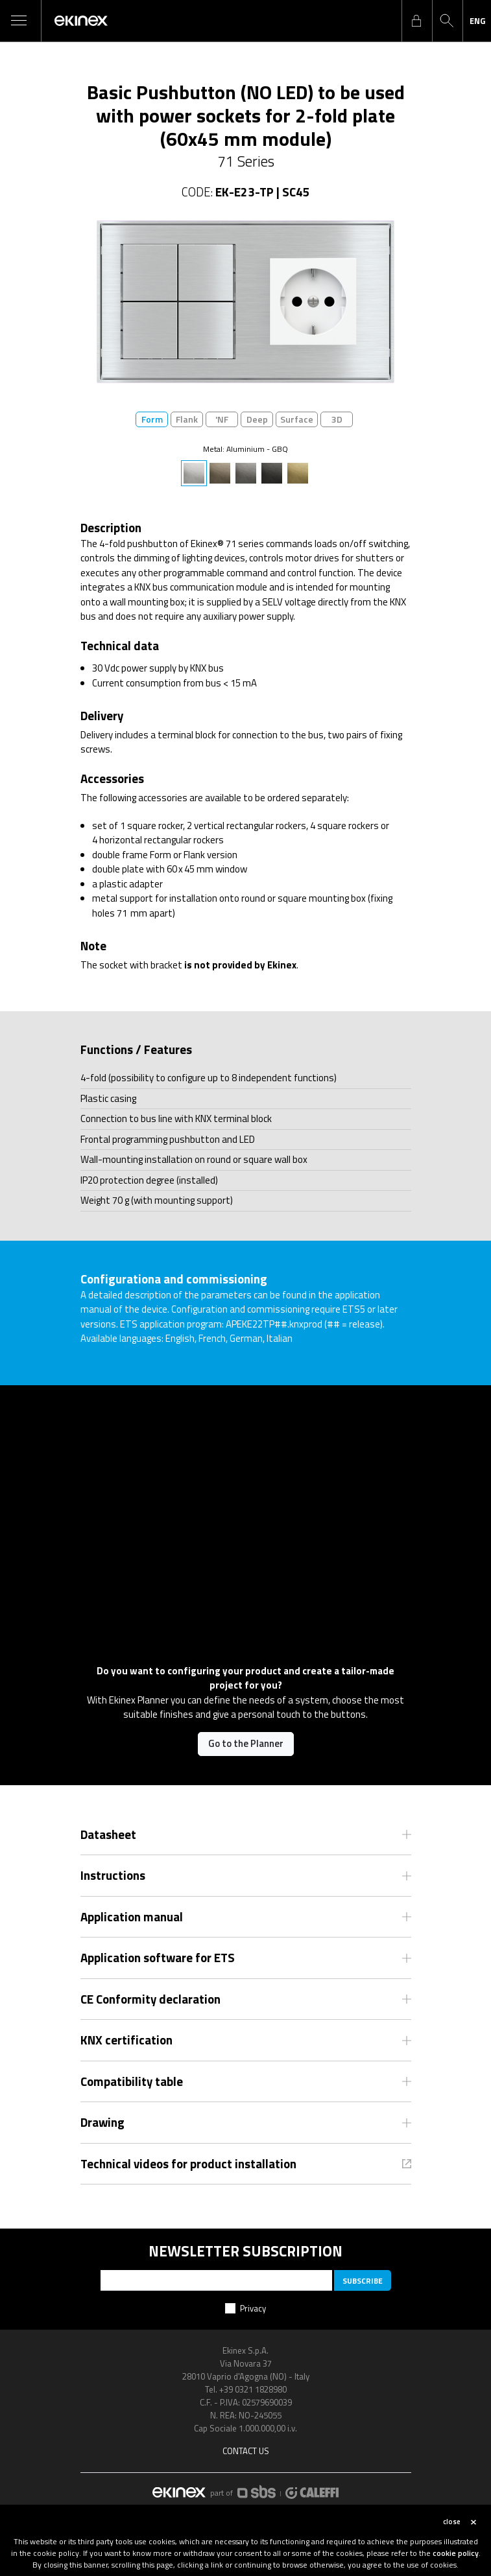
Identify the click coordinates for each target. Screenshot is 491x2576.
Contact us (245, 2450)
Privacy (253, 2308)
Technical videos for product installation (188, 2164)
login (416, 20)
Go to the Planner (245, 1743)
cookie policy (456, 2553)
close (452, 2521)
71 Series (245, 161)
